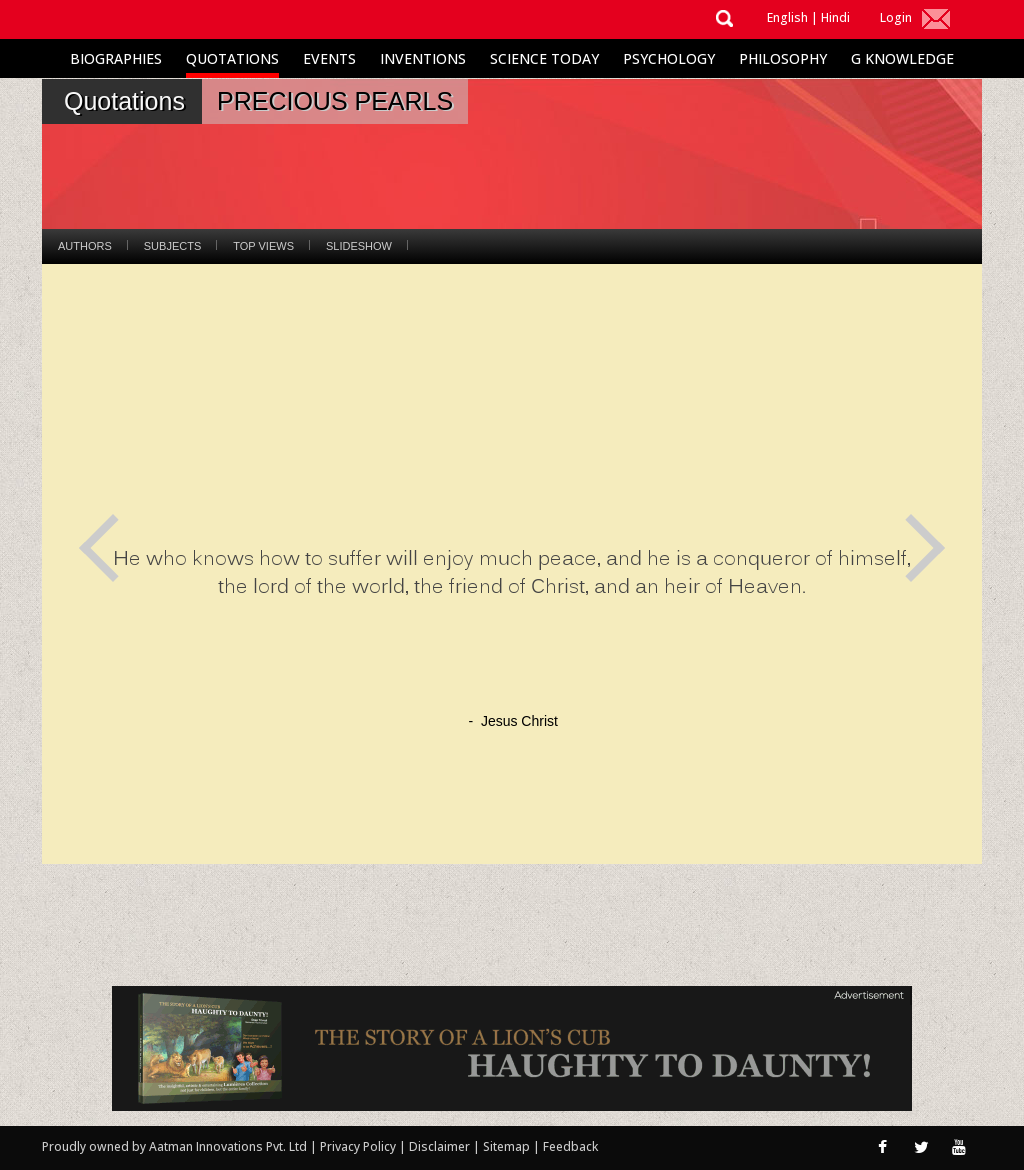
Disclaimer (439, 1146)
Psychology (669, 58)
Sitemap (508, 1146)
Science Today (544, 58)
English (787, 17)
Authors (85, 246)
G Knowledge (902, 58)
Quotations (232, 58)
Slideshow (359, 246)
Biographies (116, 58)
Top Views (263, 246)
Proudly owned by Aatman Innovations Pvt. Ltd (174, 1146)
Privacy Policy (359, 1146)
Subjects (172, 246)
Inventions (423, 58)
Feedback (570, 1146)
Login (896, 17)
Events (329, 58)
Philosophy (783, 58)
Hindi (835, 17)
